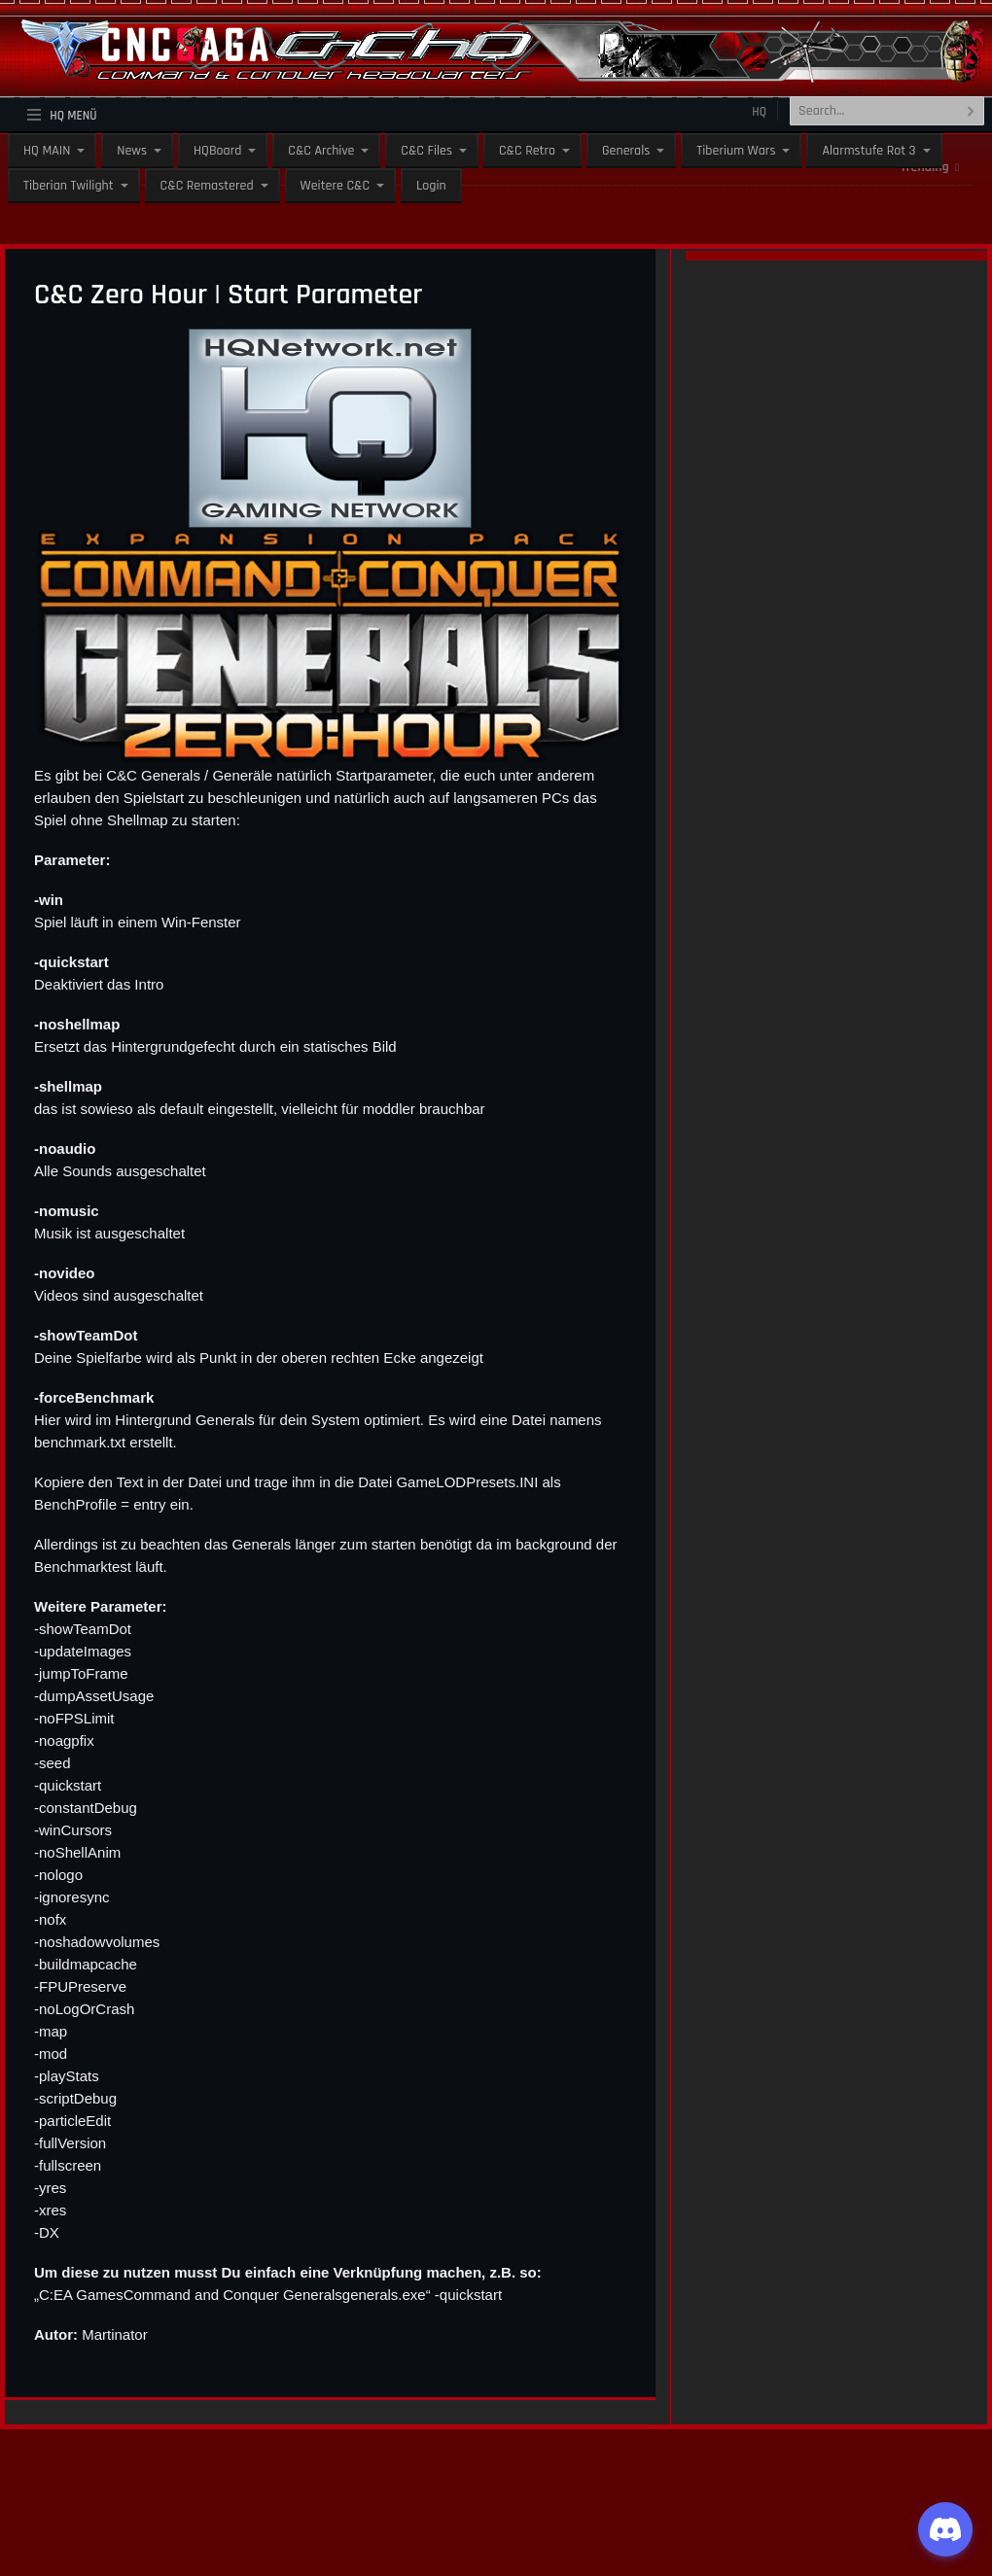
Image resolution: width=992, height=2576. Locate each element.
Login (431, 185)
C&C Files (426, 150)
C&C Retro (527, 150)
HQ (759, 112)
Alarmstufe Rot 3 (868, 150)
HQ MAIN (46, 150)
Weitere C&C (335, 185)
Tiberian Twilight (68, 185)
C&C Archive (321, 150)
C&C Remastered (207, 185)
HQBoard (217, 150)
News (132, 150)
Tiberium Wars (735, 150)
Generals (626, 150)
